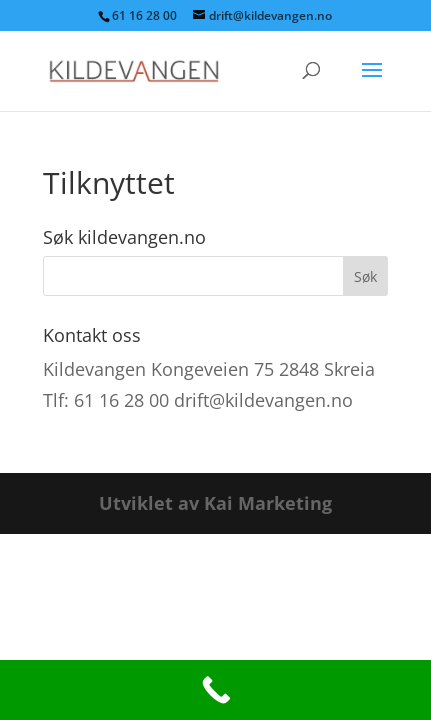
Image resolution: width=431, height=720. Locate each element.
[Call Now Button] (215, 690)
